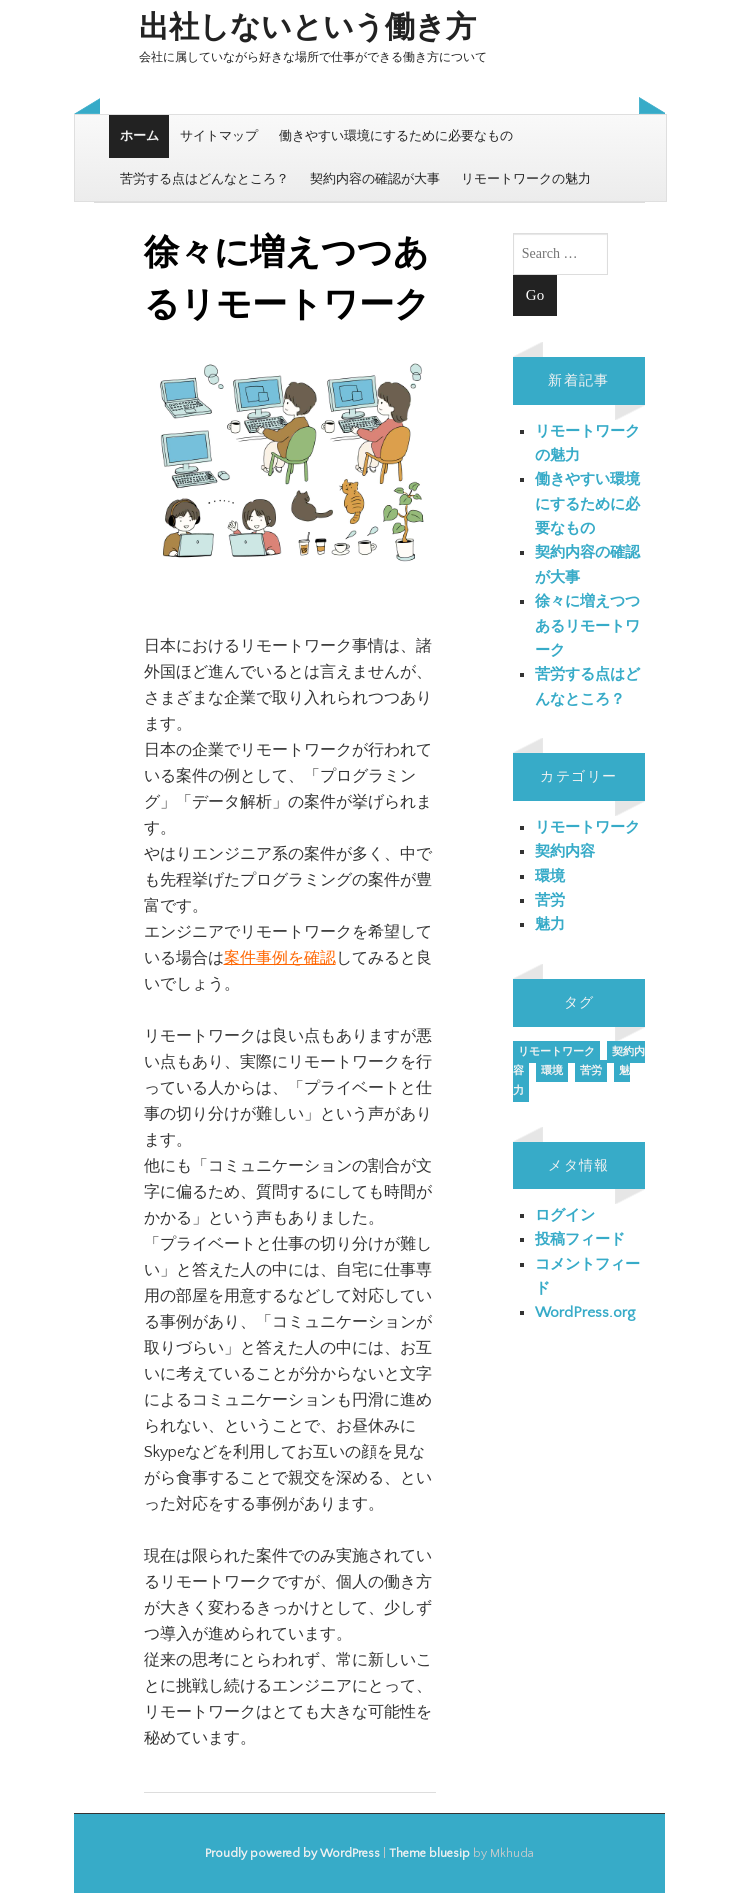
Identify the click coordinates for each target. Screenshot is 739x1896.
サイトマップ (219, 136)
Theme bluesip (429, 1853)
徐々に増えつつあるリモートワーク (587, 626)
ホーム (139, 136)
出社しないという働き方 (307, 28)
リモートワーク (587, 827)
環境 (550, 876)
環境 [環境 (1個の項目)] (552, 1071)
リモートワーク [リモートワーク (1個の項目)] (556, 1052)
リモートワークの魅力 (526, 179)
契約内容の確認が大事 (375, 179)
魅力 (550, 924)
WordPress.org (585, 1312)
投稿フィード (580, 1239)
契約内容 (565, 851)
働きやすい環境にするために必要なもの (396, 136)
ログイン (565, 1215)
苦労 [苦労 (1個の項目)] (591, 1071)
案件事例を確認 (280, 958)
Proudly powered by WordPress (292, 1853)
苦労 (550, 900)
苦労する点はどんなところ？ (204, 179)
